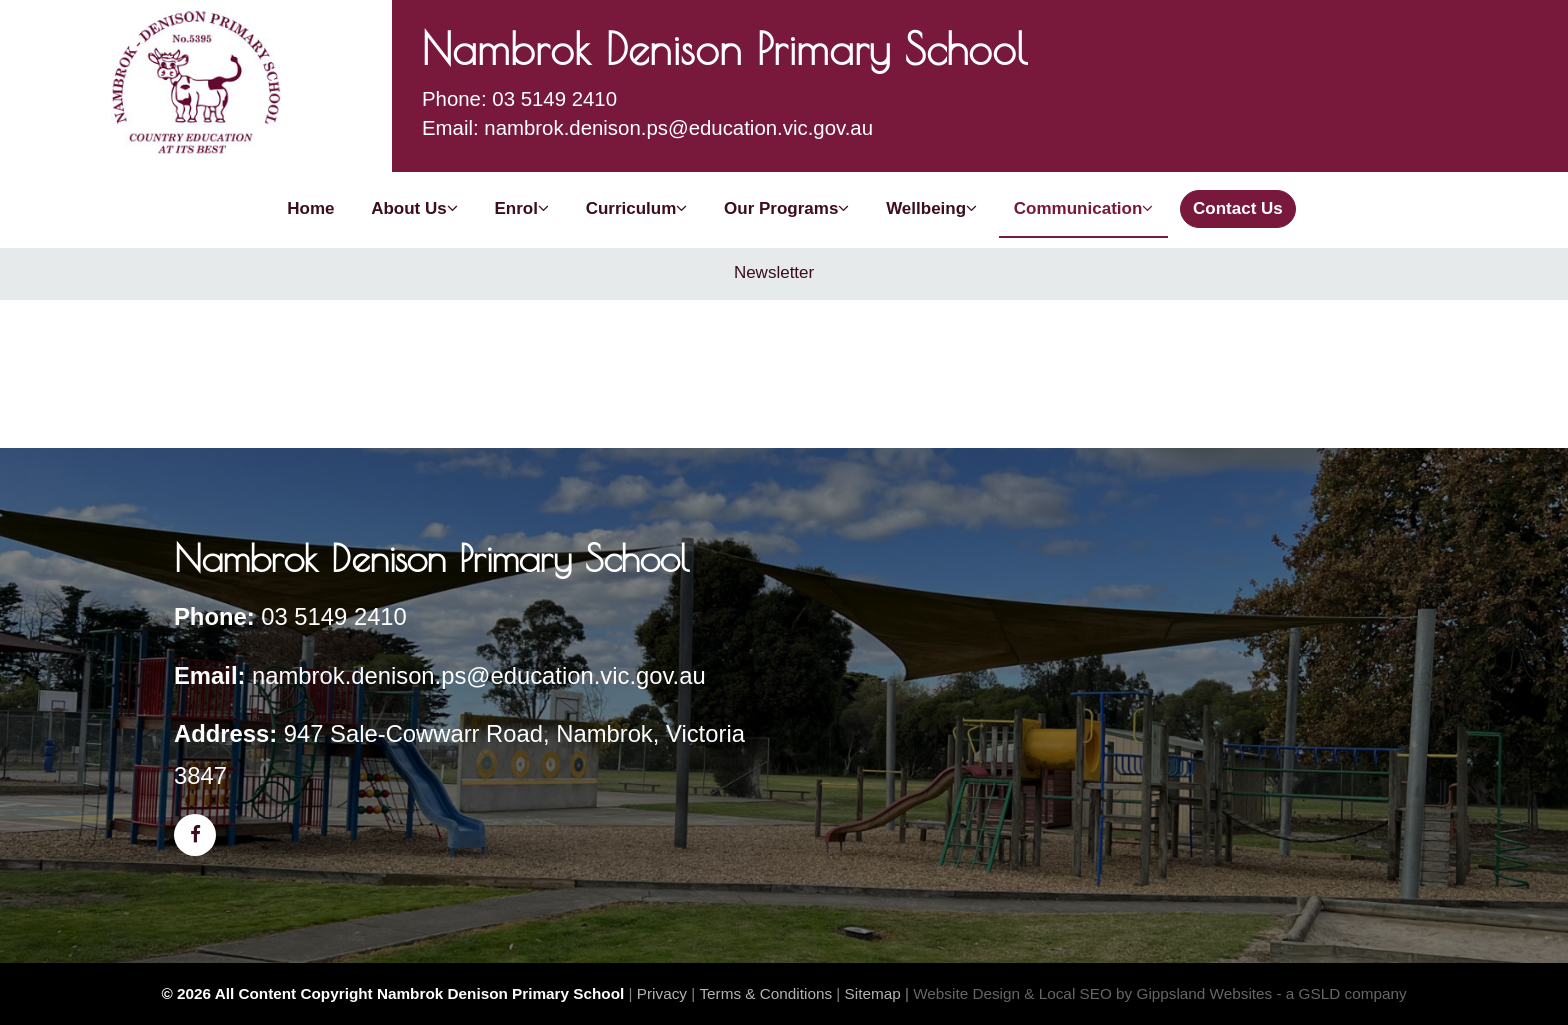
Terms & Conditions (765, 993)
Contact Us (1238, 208)
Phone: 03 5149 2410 (519, 99)
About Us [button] (414, 208)
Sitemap (873, 993)
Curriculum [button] (637, 208)
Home (310, 208)
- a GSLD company (1342, 993)
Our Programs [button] (786, 208)
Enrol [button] (521, 208)
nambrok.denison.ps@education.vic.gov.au (479, 675)
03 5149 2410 (334, 616)
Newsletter (774, 272)
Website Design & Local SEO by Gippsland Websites (1092, 993)
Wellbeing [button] (931, 208)
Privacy (662, 993)
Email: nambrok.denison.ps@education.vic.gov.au (647, 128)
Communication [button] (1083, 208)
